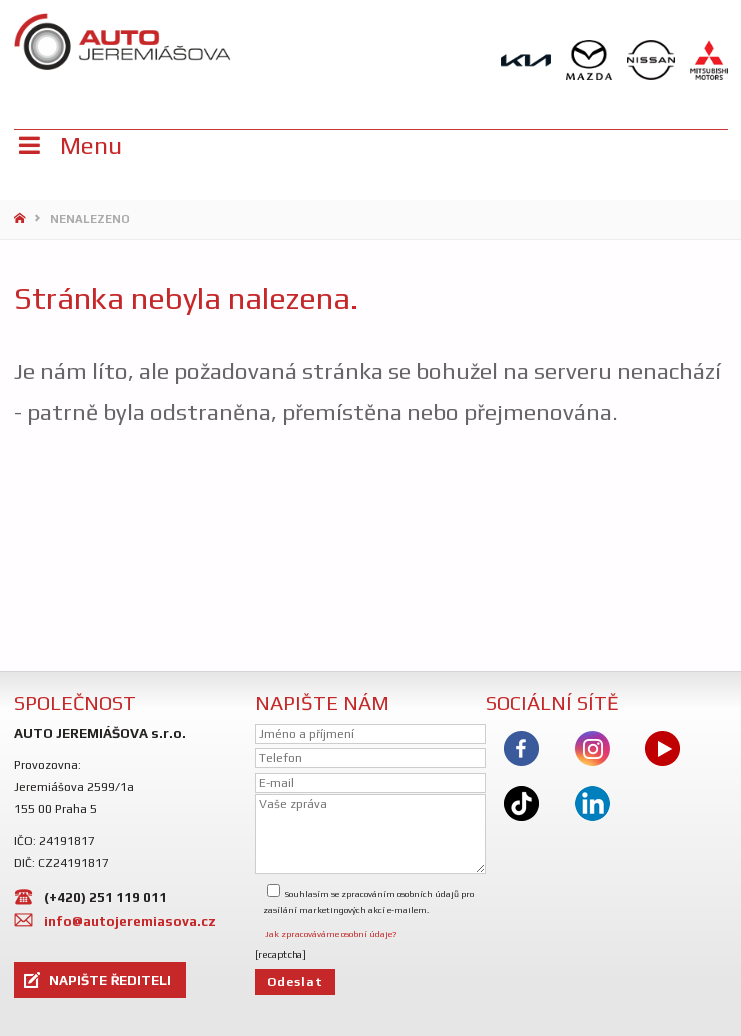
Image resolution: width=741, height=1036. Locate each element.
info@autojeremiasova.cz (130, 921)
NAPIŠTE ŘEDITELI (110, 980)
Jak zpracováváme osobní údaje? (330, 934)
